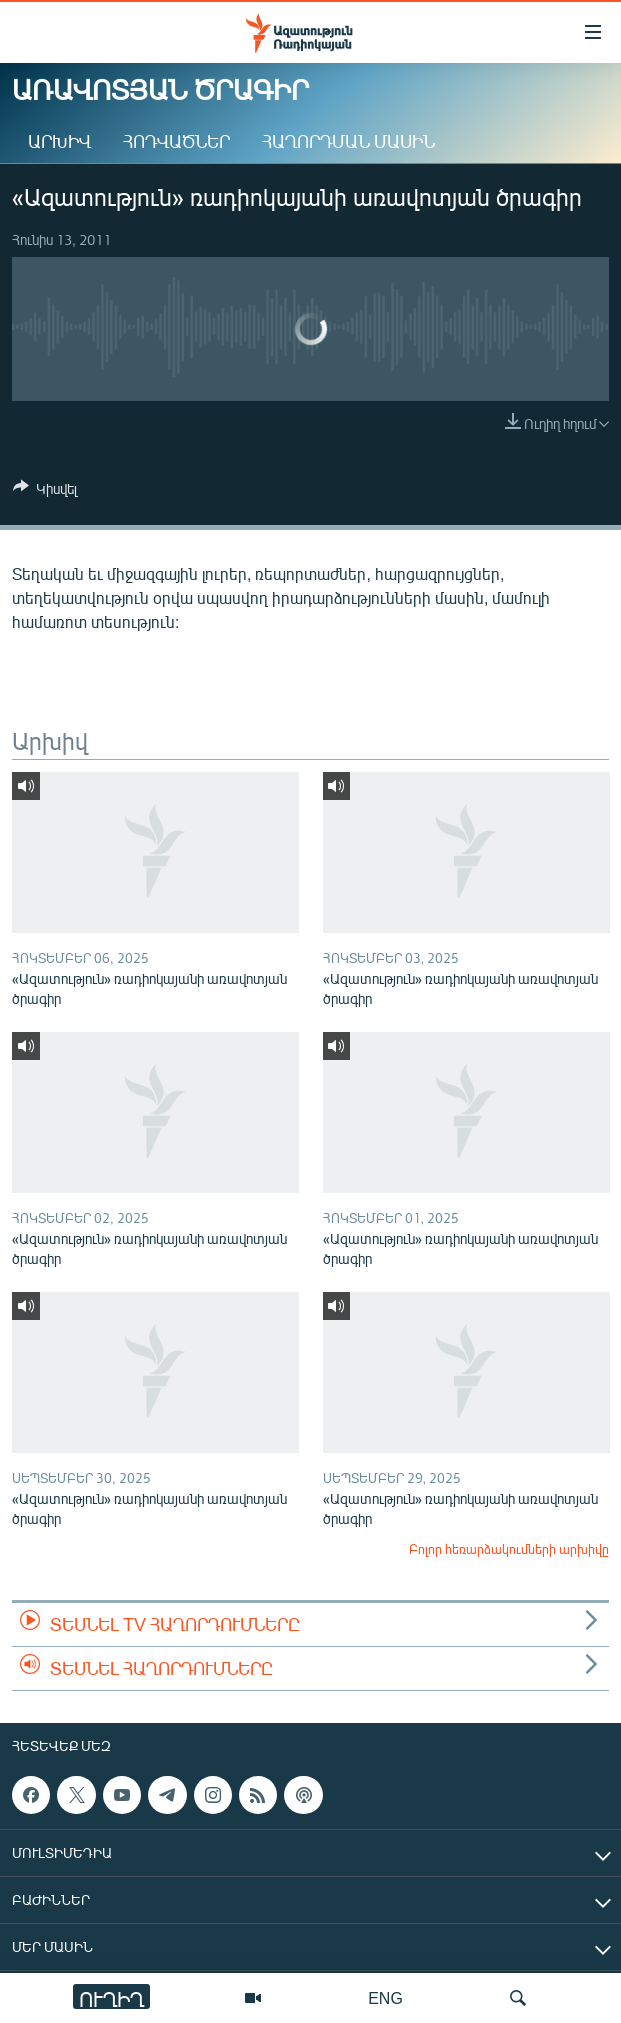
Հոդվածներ (176, 141)
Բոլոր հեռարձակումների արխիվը (509, 1549)
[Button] (45, 492)
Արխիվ (59, 141)
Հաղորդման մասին (348, 141)
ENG (385, 1997)
